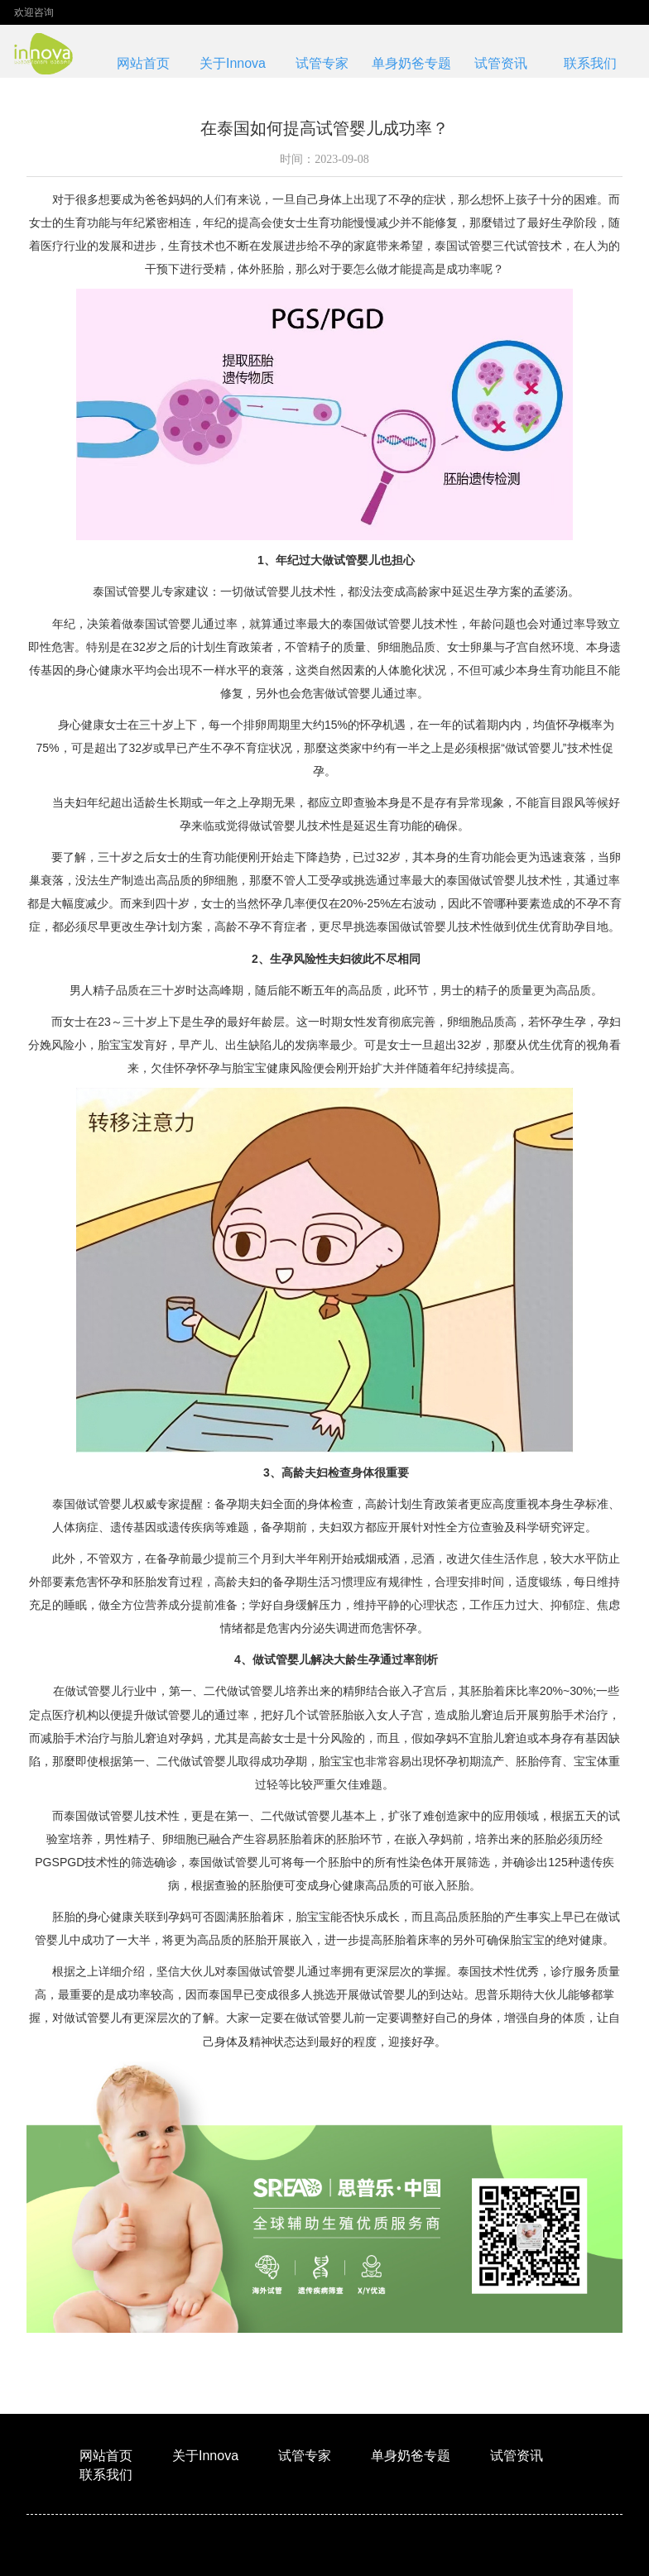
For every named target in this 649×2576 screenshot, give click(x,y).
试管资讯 (500, 63)
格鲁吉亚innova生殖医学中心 (365, 2553)
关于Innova (233, 63)
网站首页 (143, 63)
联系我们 (590, 63)
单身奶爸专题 (411, 63)
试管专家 (322, 63)
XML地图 (243, 2553)
